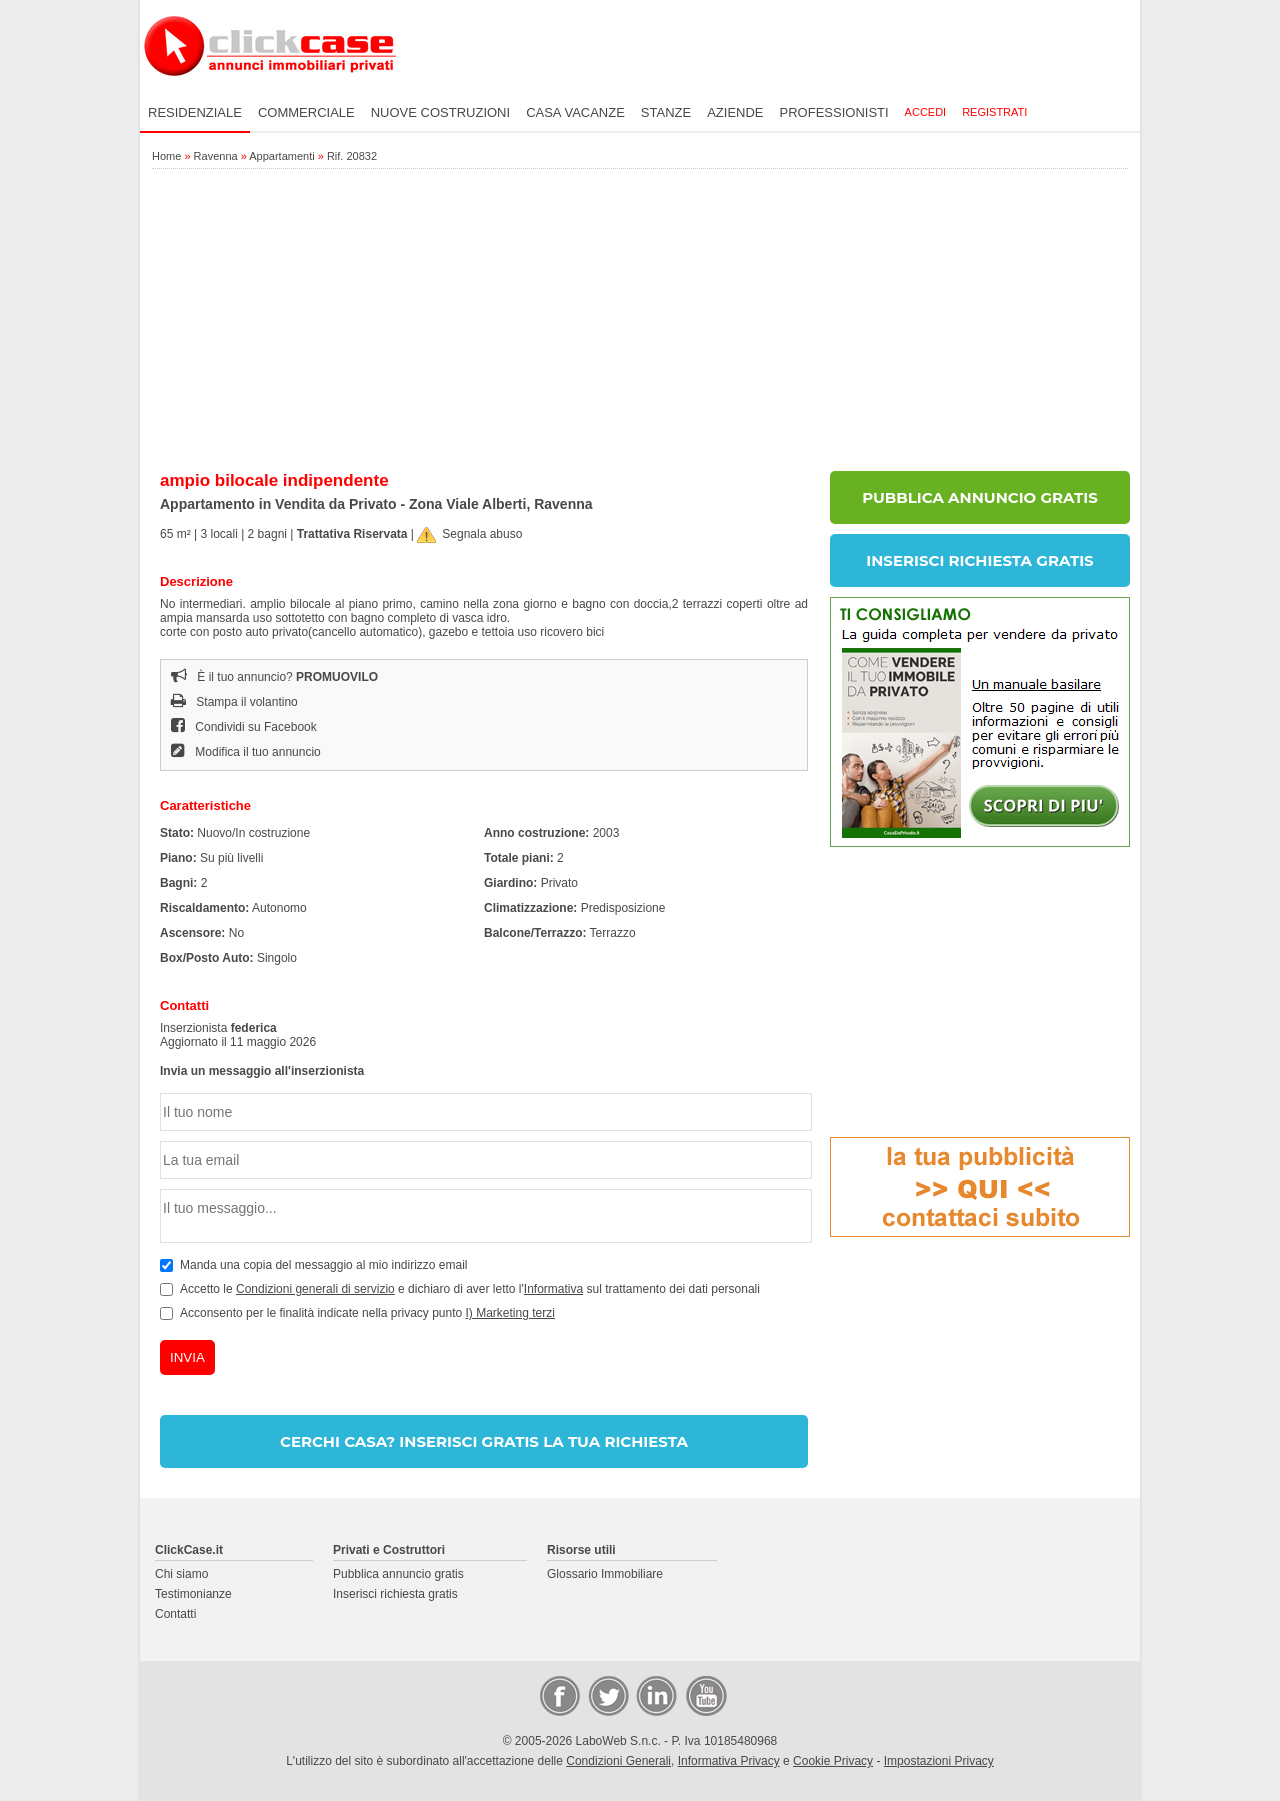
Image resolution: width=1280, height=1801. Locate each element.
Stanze (666, 112)
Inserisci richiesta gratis (395, 1594)
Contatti (175, 1614)
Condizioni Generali (618, 1761)
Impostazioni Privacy (939, 1761)
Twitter (607, 1695)
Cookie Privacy (833, 1761)
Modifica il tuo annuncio (246, 752)
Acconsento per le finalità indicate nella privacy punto (367, 1313)
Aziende (735, 112)
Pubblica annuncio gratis (398, 1574)
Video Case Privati (705, 1695)
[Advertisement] (640, 321)
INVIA (187, 1357)
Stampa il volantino (234, 702)
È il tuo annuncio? (274, 677)
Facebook (559, 1695)
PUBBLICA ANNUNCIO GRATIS (980, 497)
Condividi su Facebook (244, 727)
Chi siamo (181, 1574)
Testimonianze (193, 1594)
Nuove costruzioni (440, 112)
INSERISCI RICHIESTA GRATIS (979, 560)
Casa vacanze (575, 112)
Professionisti (834, 112)
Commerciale (306, 112)
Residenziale (195, 112)
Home (166, 156)
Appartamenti (281, 156)
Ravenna (216, 156)
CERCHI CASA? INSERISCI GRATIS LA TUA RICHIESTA (484, 1441)
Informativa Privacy (729, 1761)
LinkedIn (655, 1695)
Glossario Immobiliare (605, 1574)
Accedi (926, 112)
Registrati (994, 112)
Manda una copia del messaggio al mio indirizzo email (323, 1265)
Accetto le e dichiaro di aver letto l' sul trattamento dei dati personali (470, 1289)
